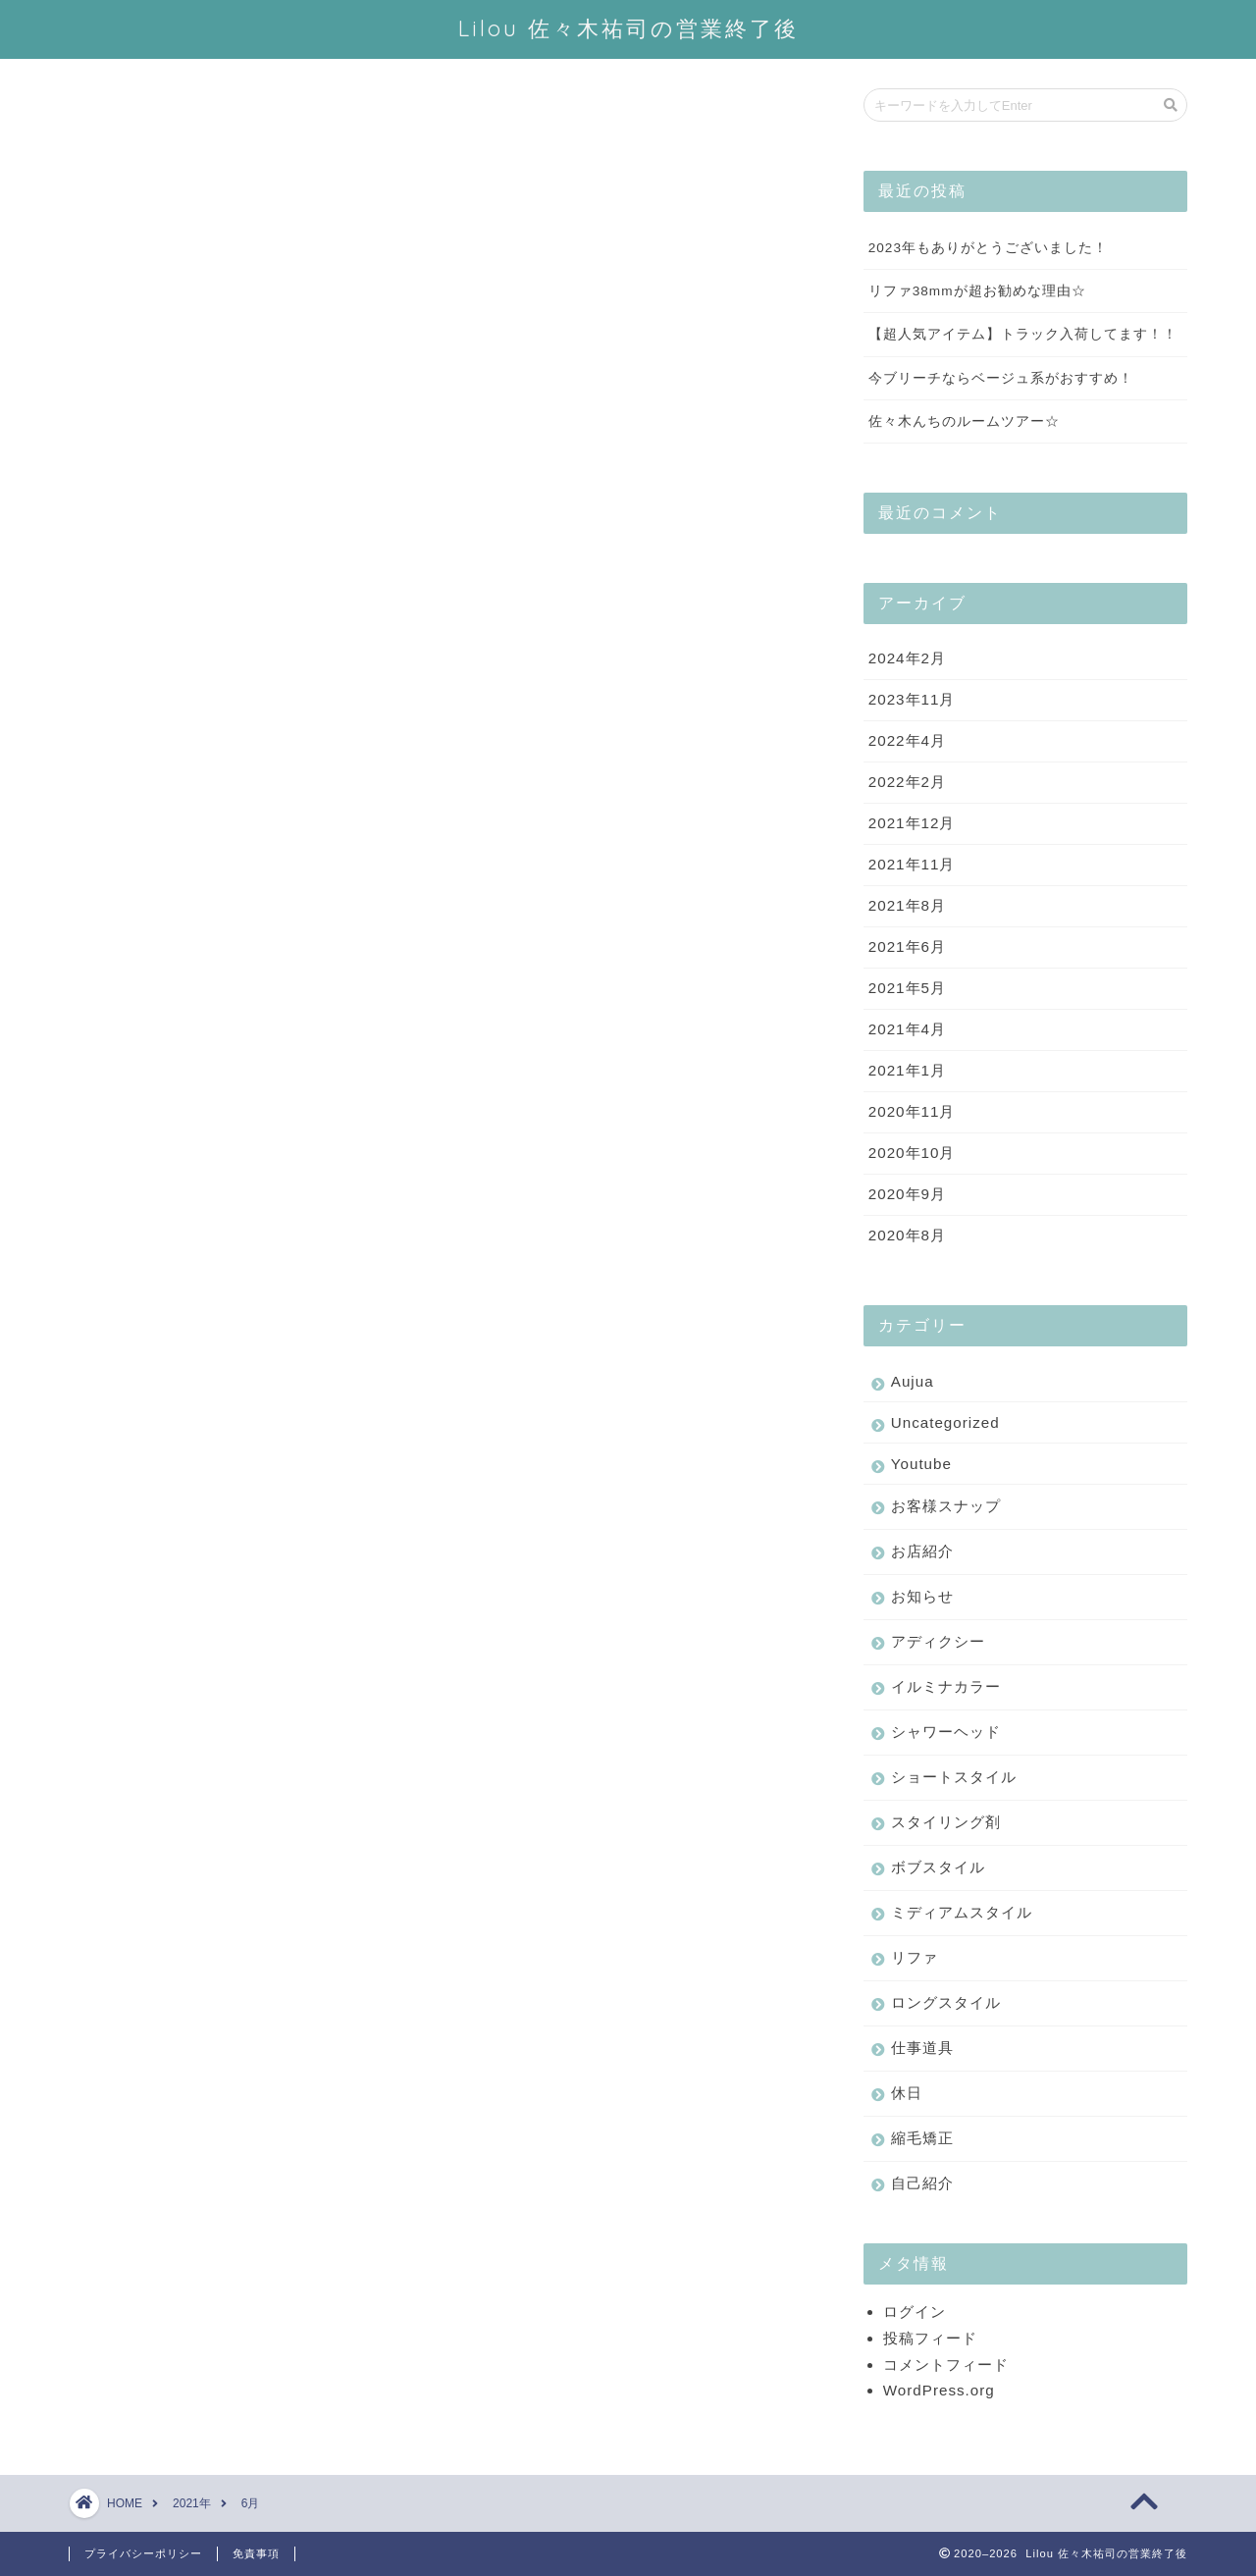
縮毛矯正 (922, 2138)
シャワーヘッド (946, 1732)
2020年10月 (912, 1153)
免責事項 (256, 2553)
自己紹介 (922, 2184)
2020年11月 (912, 1112)
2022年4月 (907, 741)
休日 (906, 2093)
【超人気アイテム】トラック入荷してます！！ (1023, 335)
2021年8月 (907, 906)
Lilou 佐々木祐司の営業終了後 (628, 28)
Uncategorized (945, 1423)
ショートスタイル (954, 1777)
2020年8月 (907, 1236)
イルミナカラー (946, 1687)
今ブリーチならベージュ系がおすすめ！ (1000, 379)
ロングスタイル (946, 2003)
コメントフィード (946, 2365)
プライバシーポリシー (143, 2553)
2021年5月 (907, 988)
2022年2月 (907, 782)
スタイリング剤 (946, 1822)
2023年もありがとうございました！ (988, 248)
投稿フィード (930, 2339)
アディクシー (938, 1642)
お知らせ (922, 1597)
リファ (914, 1958)
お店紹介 (922, 1552)
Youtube (921, 1464)
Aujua (912, 1382)
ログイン (914, 2312)
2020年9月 (907, 1194)
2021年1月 (907, 1071)
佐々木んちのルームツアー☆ (964, 422)
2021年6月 (907, 947)
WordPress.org (939, 2391)
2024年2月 (907, 659)
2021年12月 (912, 823)
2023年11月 (912, 700)
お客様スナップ (946, 1506)
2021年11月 (912, 865)
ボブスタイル (938, 1868)
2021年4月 (907, 1030)
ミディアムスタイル (961, 1913)
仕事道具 (922, 2048)
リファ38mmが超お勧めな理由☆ (977, 292)
